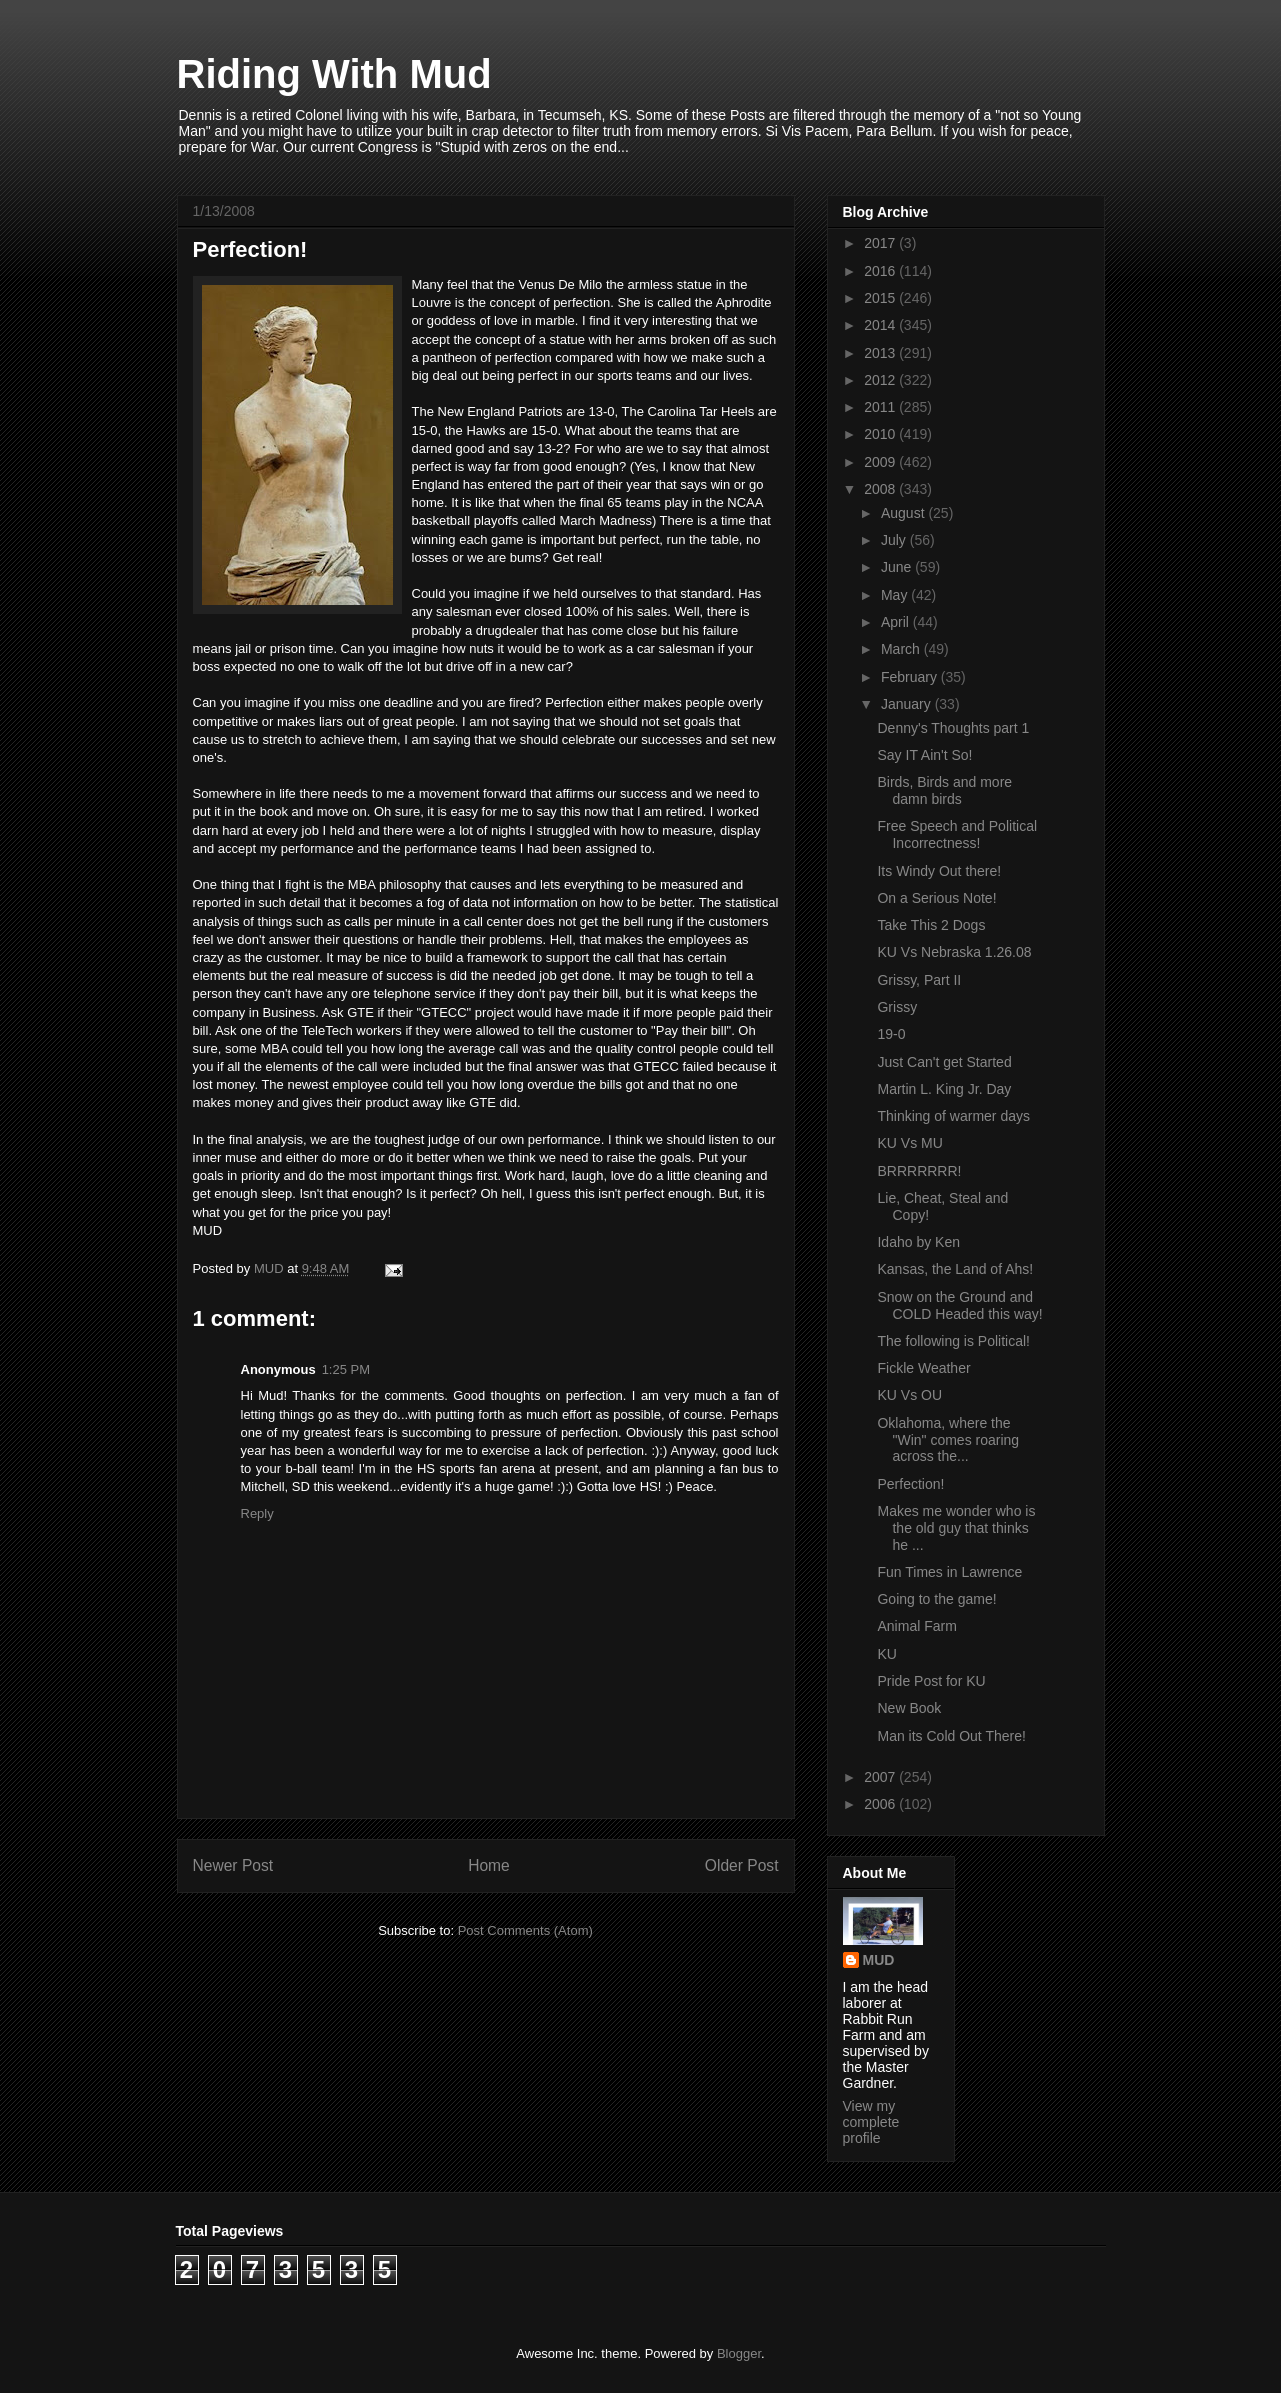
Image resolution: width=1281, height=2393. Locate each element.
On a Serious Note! (936, 898)
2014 (881, 325)
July (895, 540)
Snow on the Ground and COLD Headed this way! (959, 1305)
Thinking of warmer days (953, 1116)
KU (886, 1654)
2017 (881, 243)
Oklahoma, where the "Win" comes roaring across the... (948, 1440)
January (908, 704)
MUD (879, 1960)
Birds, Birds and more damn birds (944, 790)
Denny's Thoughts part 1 (953, 728)
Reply (257, 1513)
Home (489, 1865)
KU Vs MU (909, 1143)
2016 (881, 271)
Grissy (897, 1007)
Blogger (739, 2353)
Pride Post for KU (931, 1681)
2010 (881, 434)
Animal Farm (916, 1626)
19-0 (891, 1034)
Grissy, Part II (919, 980)
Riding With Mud (334, 74)
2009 (881, 462)
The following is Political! (953, 1341)
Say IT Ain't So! (924, 755)
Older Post (742, 1865)
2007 (881, 1777)
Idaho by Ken (918, 1242)
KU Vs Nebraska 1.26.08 (954, 952)
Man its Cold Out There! (951, 1736)
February (911, 677)
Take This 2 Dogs (931, 925)
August (904, 513)
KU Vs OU (909, 1395)
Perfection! (910, 1484)
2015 (881, 298)
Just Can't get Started (944, 1062)
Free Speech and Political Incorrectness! (957, 834)
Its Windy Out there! (939, 871)
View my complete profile (871, 2122)
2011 (881, 407)
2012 (881, 380)
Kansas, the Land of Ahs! (955, 1269)
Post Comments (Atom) (525, 1930)
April (897, 622)
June (898, 567)
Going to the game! (936, 1599)
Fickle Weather (923, 1368)
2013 (881, 353)
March (902, 649)
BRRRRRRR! (919, 1171)
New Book (909, 1708)
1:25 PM (346, 1369)
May (896, 595)
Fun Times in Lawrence (949, 1572)
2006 (881, 1804)
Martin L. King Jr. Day (944, 1089)
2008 (881, 489)
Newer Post (233, 1865)
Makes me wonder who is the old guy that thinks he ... (956, 1528)
